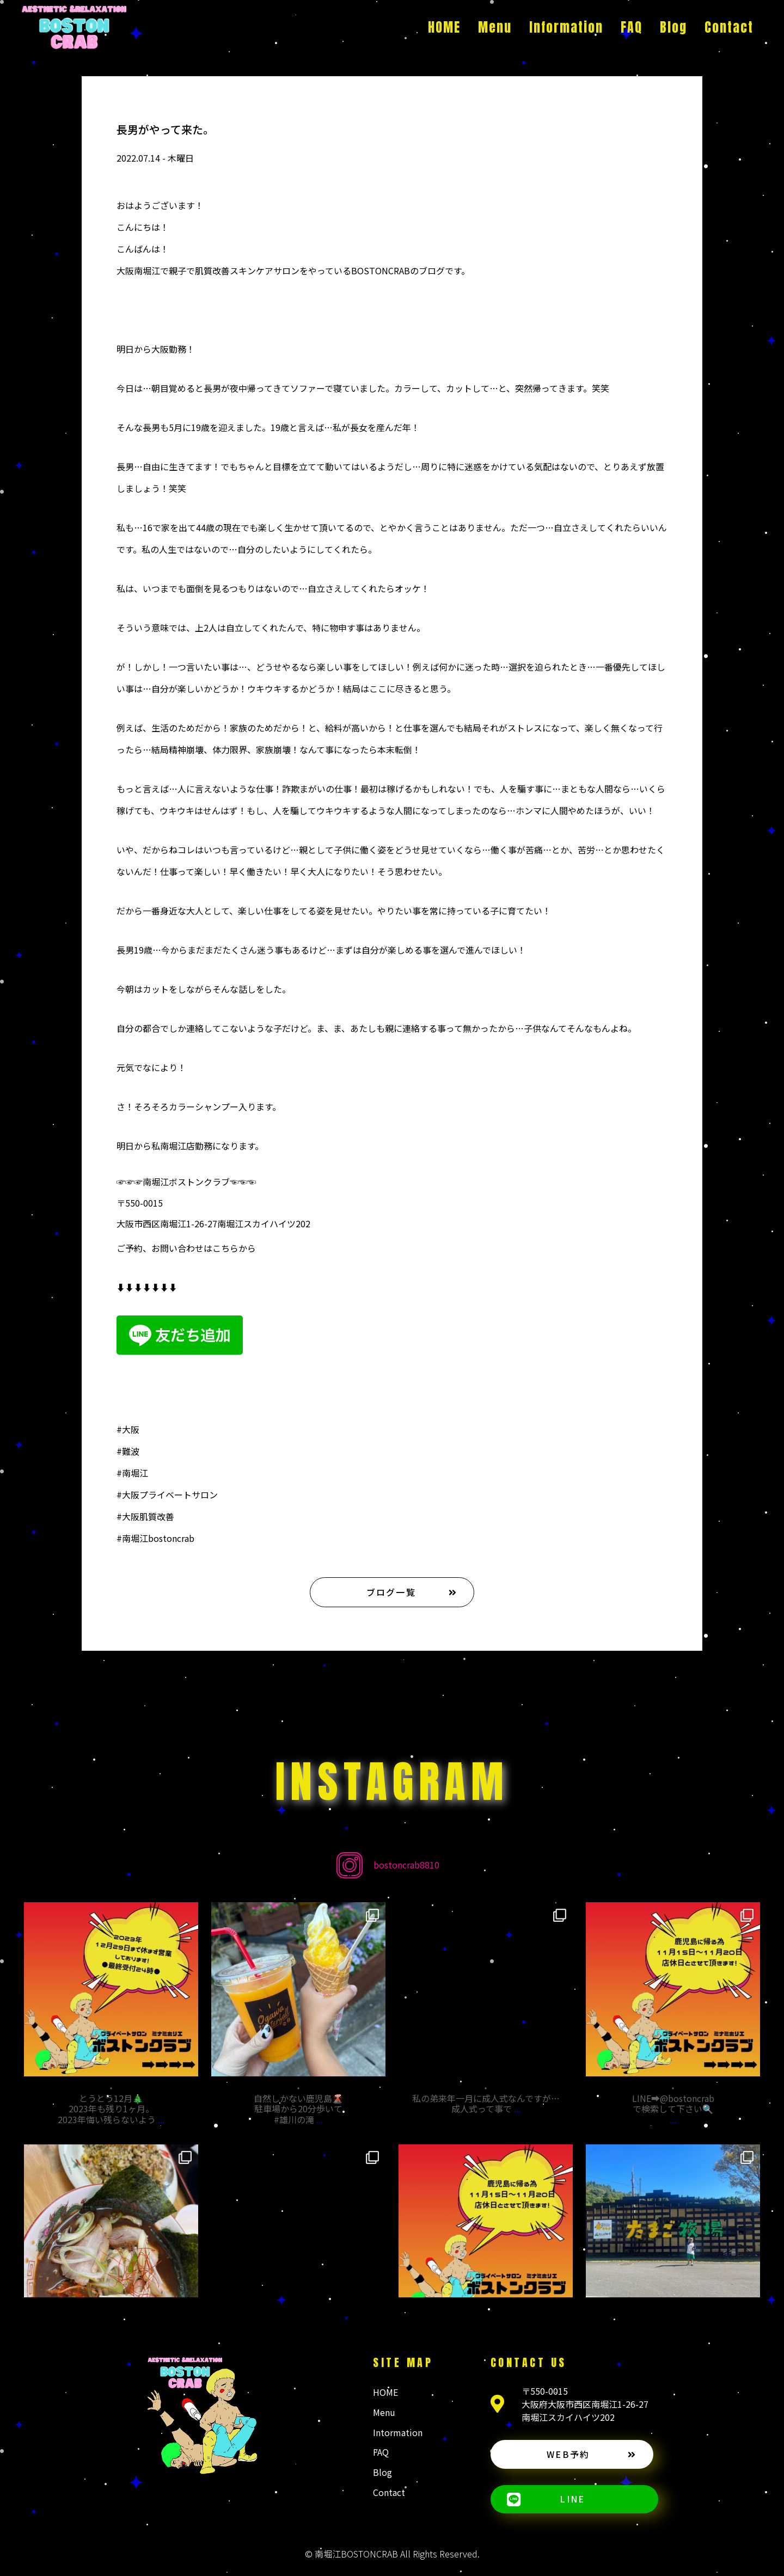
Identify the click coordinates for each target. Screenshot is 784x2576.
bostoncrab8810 (406, 1864)
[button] (392, 1592)
